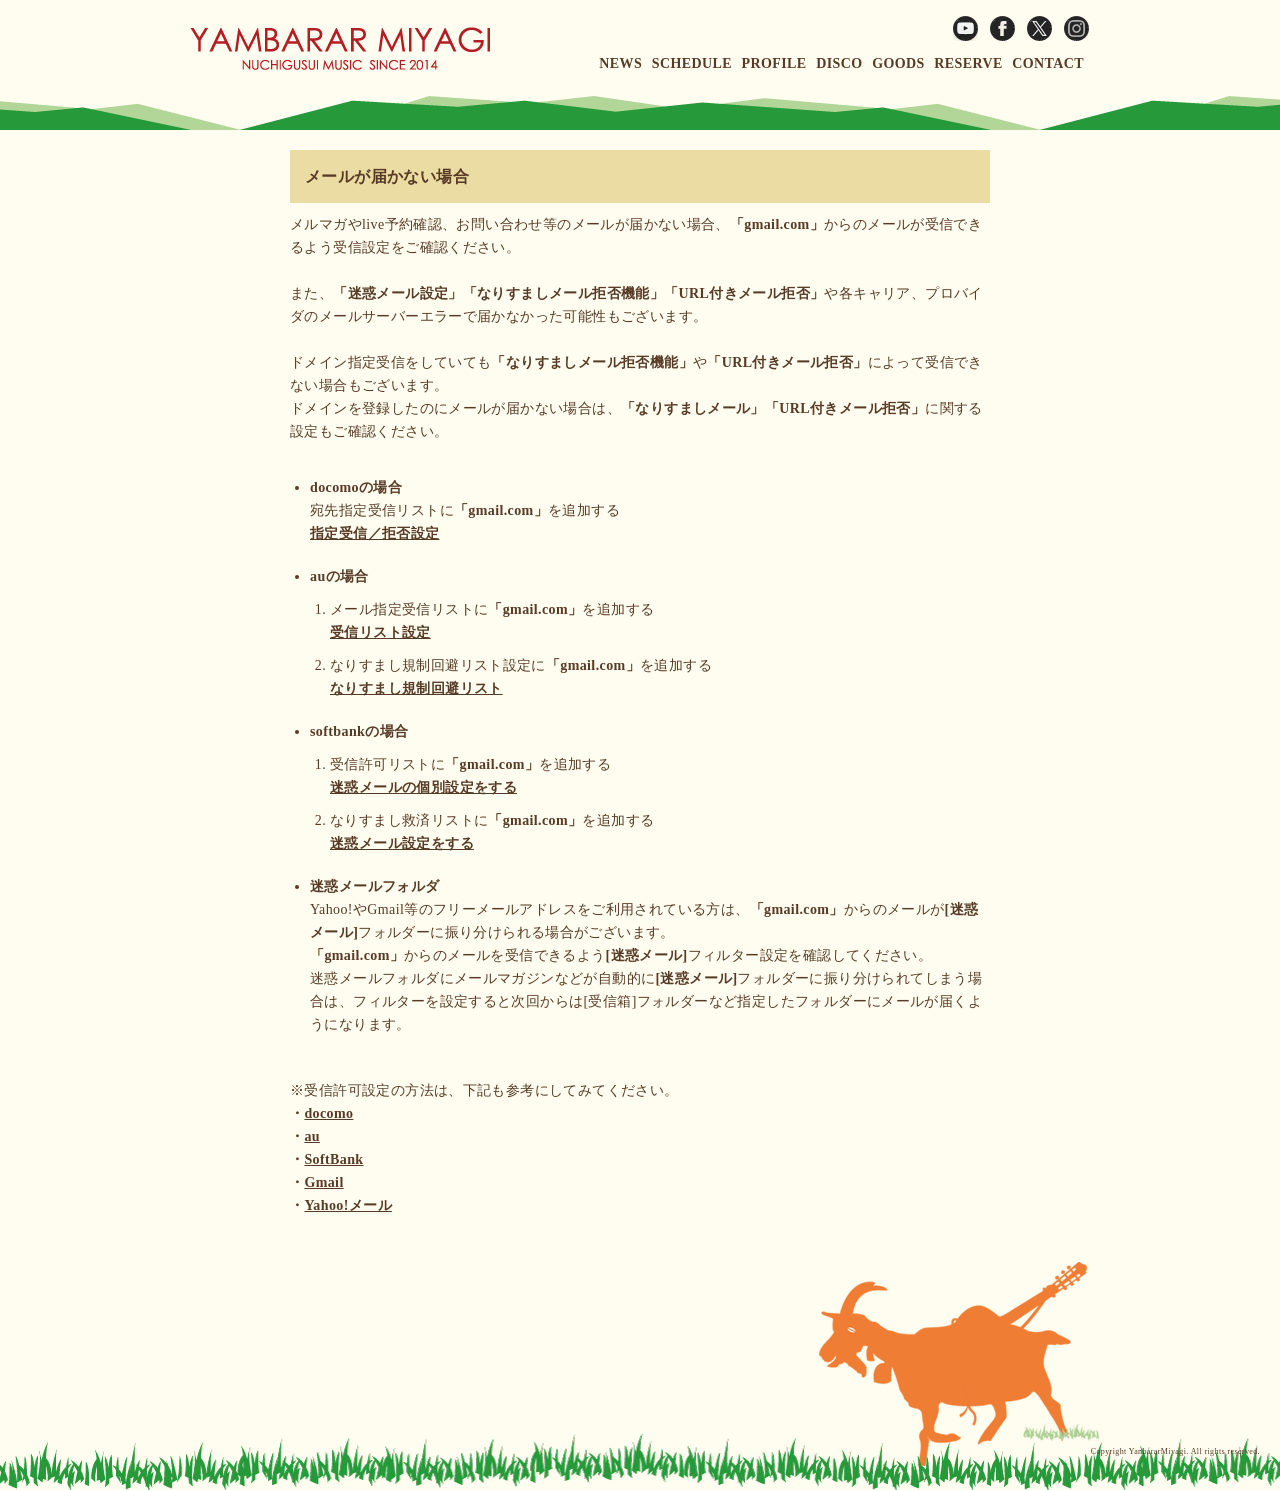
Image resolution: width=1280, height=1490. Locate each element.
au (312, 1136)
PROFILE (774, 63)
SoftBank (333, 1159)
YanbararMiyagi (1158, 1451)
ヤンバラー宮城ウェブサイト (340, 47)
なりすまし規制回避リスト (416, 688)
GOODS (898, 63)
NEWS (620, 63)
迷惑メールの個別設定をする (423, 787)
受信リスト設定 (380, 632)
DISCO (839, 63)
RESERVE (968, 63)
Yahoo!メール (348, 1205)
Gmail (323, 1182)
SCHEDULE (692, 63)
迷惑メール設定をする (402, 843)
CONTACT (1048, 63)
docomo (328, 1113)
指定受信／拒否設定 (375, 533)
